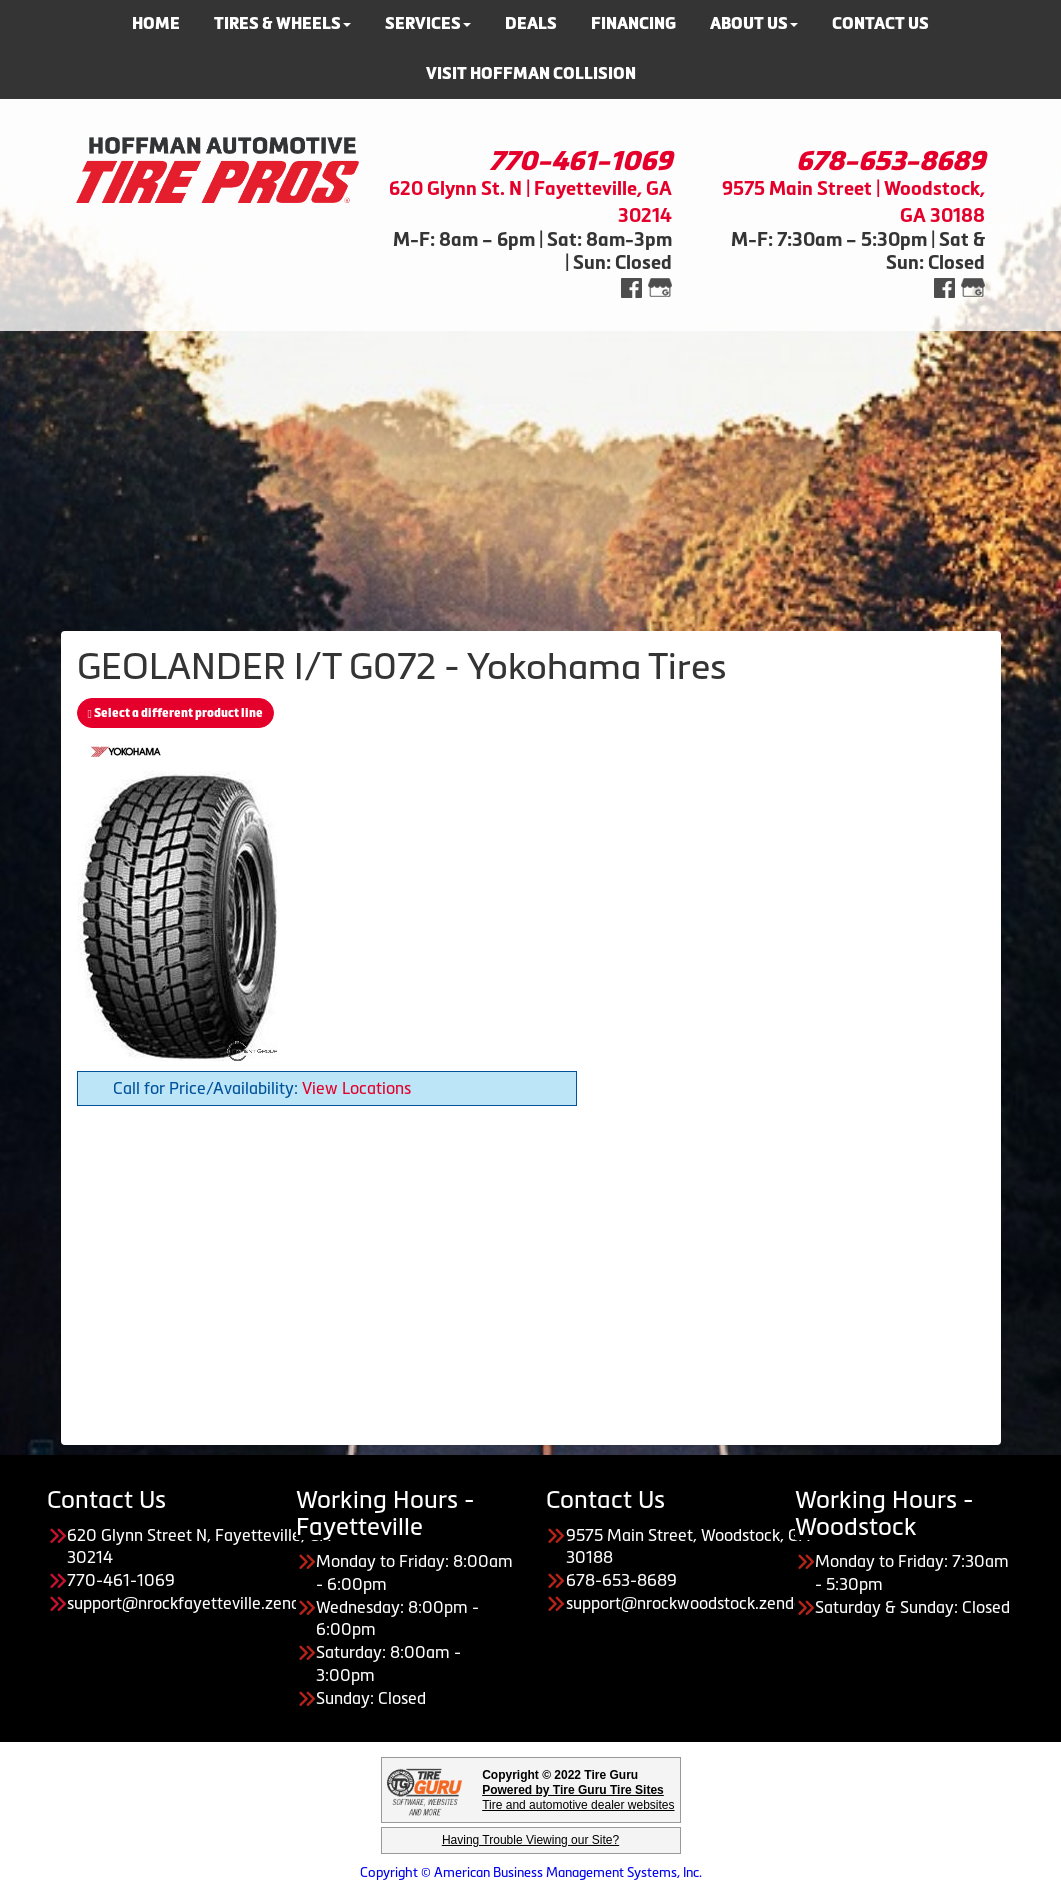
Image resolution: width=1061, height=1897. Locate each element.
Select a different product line (175, 713)
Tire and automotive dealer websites (578, 1797)
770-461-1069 (580, 161)
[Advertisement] (530, 471)
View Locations (356, 1088)
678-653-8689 (890, 161)
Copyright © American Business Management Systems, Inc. (531, 1872)
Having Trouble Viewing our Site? (530, 1840)
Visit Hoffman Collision (531, 73)
